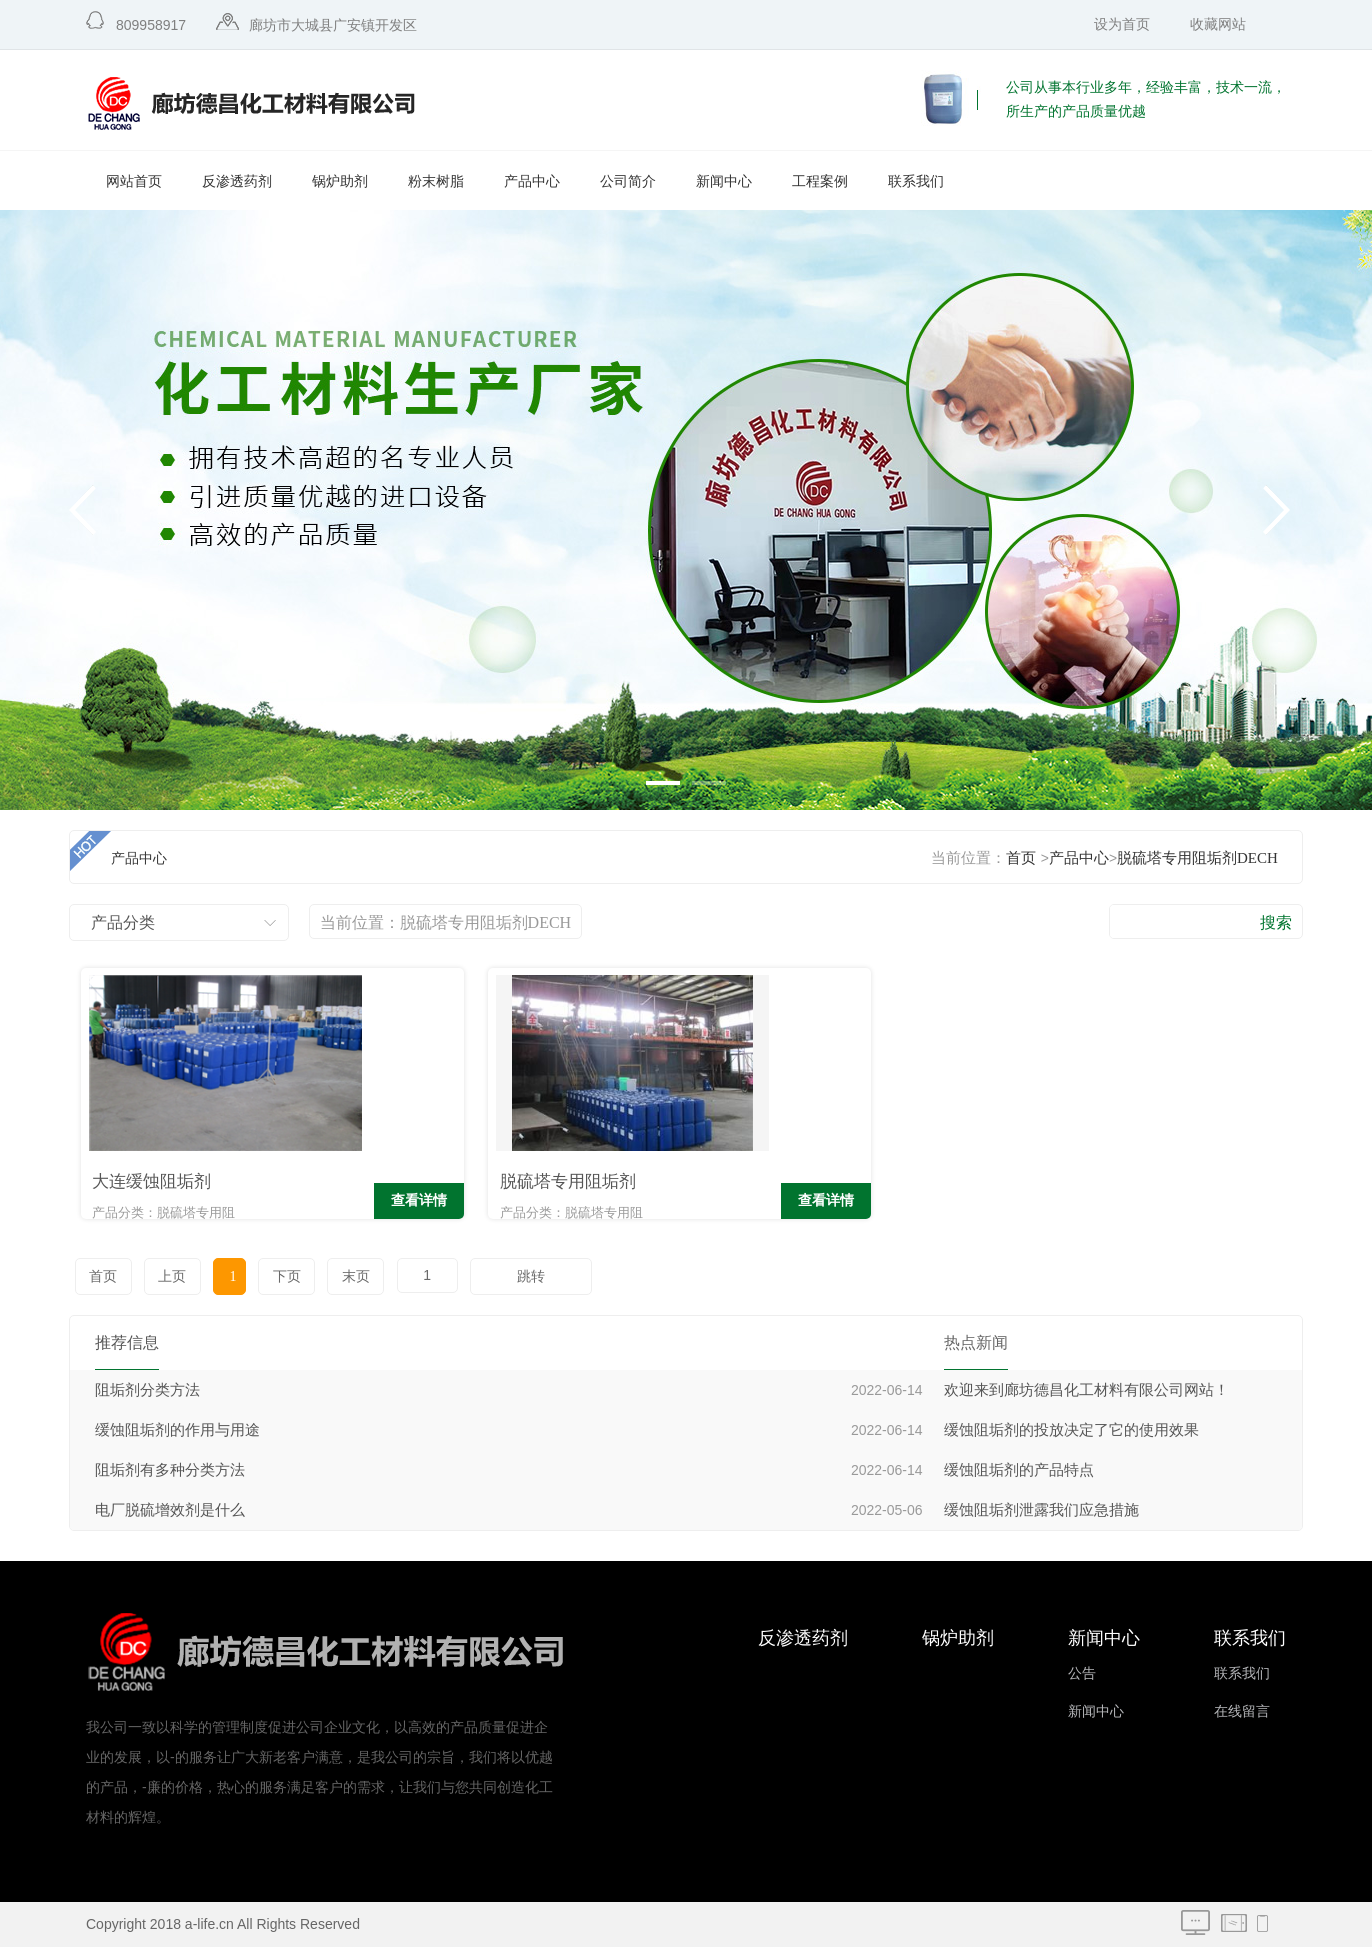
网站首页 (134, 181)
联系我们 (916, 181)
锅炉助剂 (340, 181)
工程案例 (820, 181)
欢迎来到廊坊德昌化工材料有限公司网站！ (1086, 1390)
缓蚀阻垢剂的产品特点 (1019, 1470)
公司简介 (628, 181)
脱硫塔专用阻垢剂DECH (1197, 858)
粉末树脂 (436, 181)
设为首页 (1122, 24)
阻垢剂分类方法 (147, 1390)
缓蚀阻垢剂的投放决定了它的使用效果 (1071, 1430)
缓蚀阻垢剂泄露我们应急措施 (1041, 1510)
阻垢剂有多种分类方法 (170, 1470)
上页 (169, 1276)
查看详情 (320, 1202)
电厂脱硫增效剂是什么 (170, 1510)
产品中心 (532, 181)
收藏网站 (1218, 24)
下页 (274, 1276)
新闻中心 (724, 181)
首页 (1021, 858)
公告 (1082, 1673)
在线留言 (1242, 1711)
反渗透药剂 (237, 181)
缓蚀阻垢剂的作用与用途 (177, 1430)
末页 (341, 1276)
